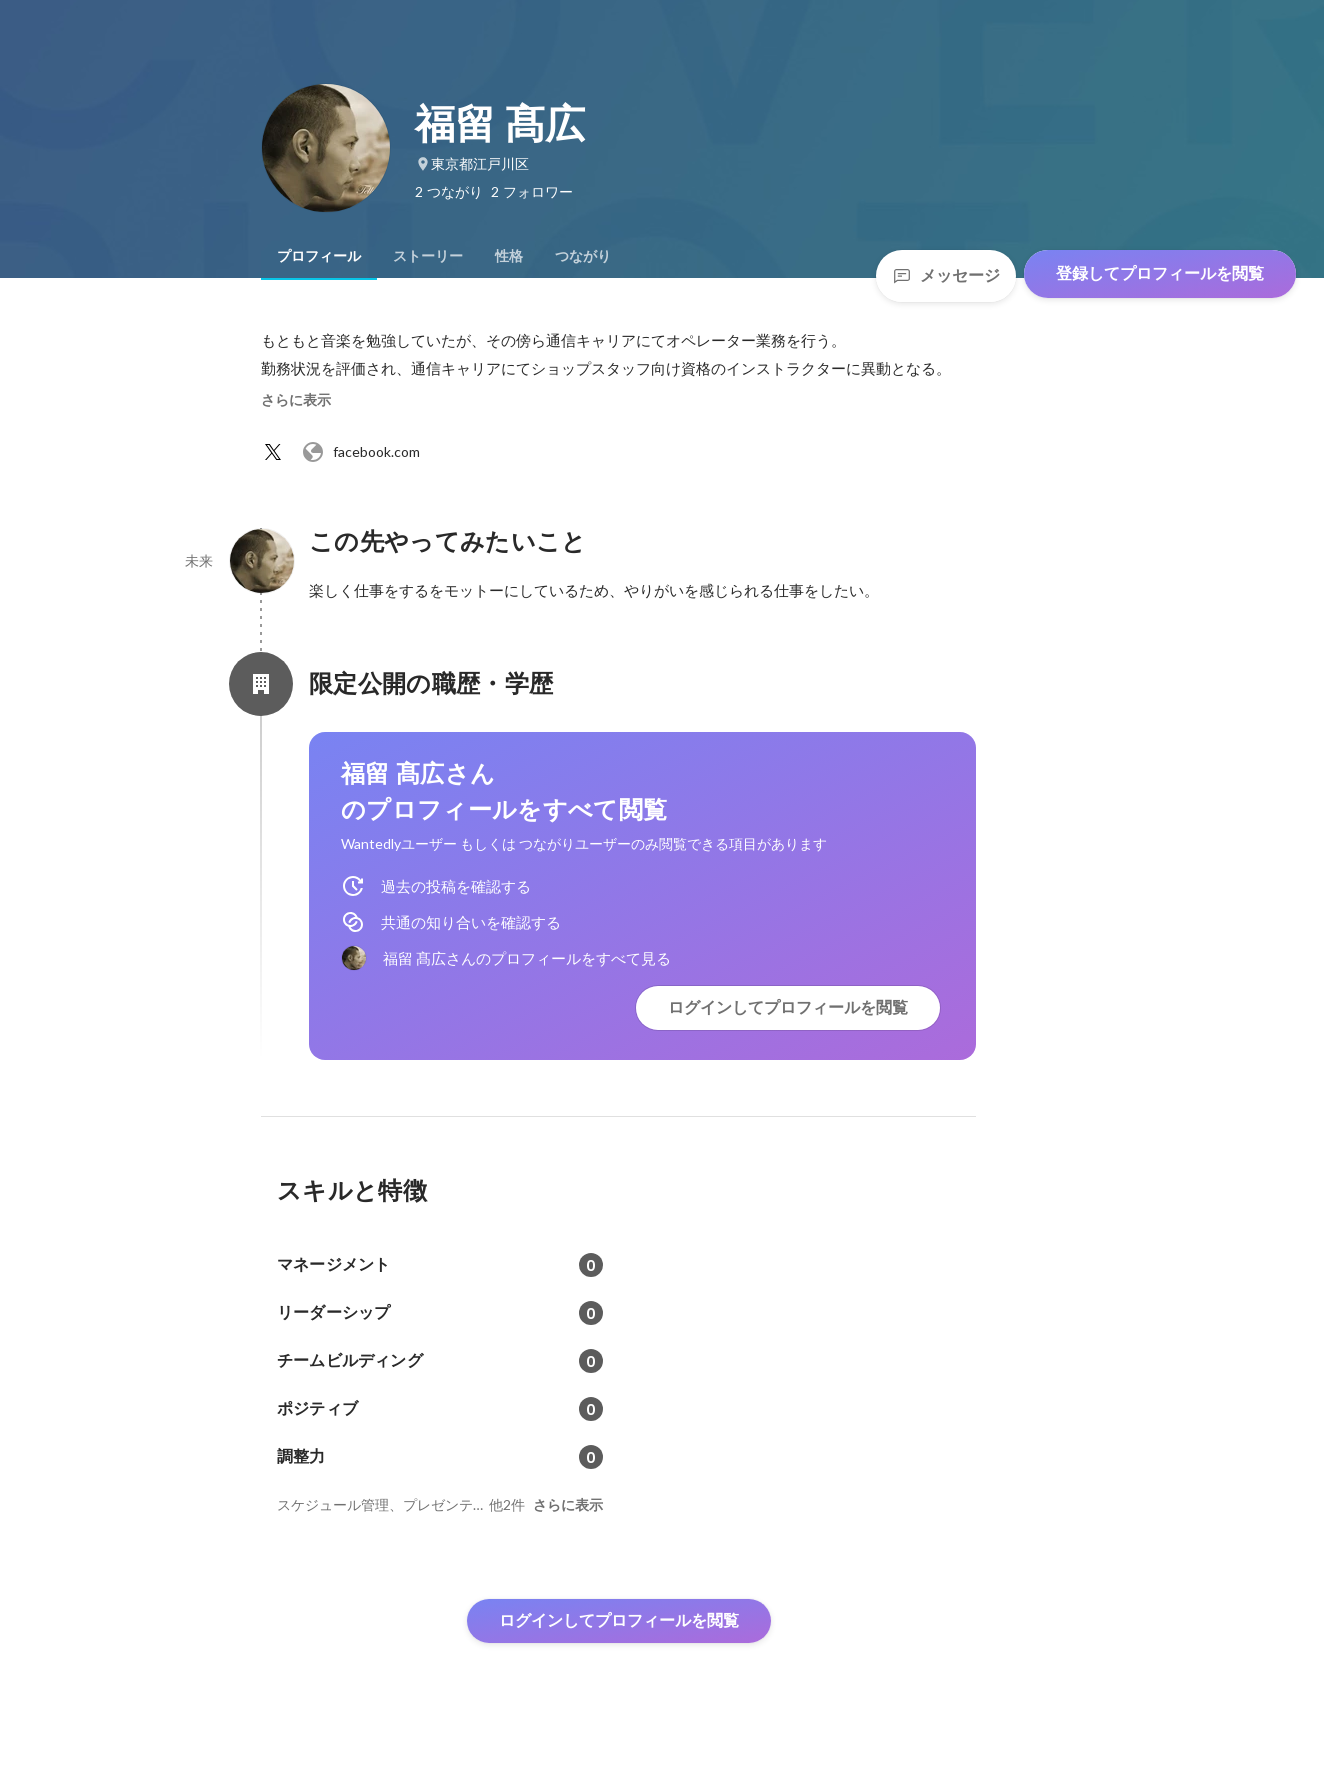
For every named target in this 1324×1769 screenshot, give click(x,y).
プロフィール (319, 256)
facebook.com (360, 452)
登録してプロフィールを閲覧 (1160, 273)
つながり (583, 256)
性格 (509, 256)
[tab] (319, 256)
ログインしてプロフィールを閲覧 (788, 1007)
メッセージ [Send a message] (946, 275)
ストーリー (428, 256)
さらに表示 (296, 400)
